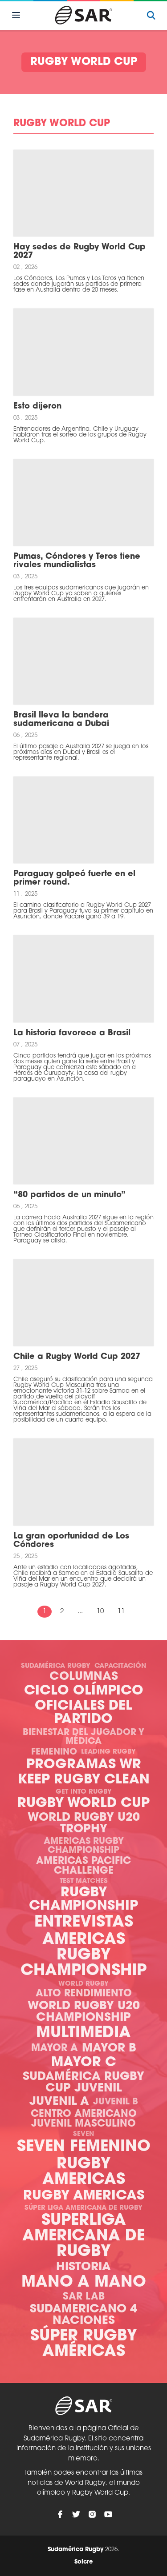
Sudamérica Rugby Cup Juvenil (83, 2083)
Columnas (83, 1677)
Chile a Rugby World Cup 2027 (76, 1357)
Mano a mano (83, 2283)
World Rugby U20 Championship (84, 2012)
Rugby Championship (83, 1899)
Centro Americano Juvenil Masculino (84, 2119)
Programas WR (83, 1765)
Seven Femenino (84, 2147)
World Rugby (83, 1984)
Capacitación (120, 1666)
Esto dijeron (37, 406)
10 (100, 1611)
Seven (83, 2134)
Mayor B (109, 2049)
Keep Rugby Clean (84, 1780)
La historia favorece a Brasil (71, 1033)
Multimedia (83, 2033)
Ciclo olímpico (83, 1691)
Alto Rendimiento (84, 1994)
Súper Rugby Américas (83, 2344)
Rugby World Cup (83, 1804)
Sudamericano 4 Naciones (83, 2315)
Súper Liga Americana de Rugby (83, 2208)
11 (121, 1611)
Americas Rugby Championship (84, 1846)
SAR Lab (84, 2297)
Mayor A (54, 2048)
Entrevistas (83, 1923)
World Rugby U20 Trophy (84, 1823)
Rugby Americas (83, 2172)
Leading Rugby (108, 1752)
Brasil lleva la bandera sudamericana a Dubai (61, 719)
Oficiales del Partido (83, 1713)
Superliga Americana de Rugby (83, 2236)
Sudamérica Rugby (55, 1666)
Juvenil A (59, 2102)
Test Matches (84, 1881)
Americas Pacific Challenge (83, 1866)
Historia (83, 2267)
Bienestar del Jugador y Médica (83, 1737)
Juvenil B (115, 2102)
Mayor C (83, 2063)
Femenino (54, 1752)
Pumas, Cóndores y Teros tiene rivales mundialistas (76, 561)
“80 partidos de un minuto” (69, 1195)
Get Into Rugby (84, 1792)
